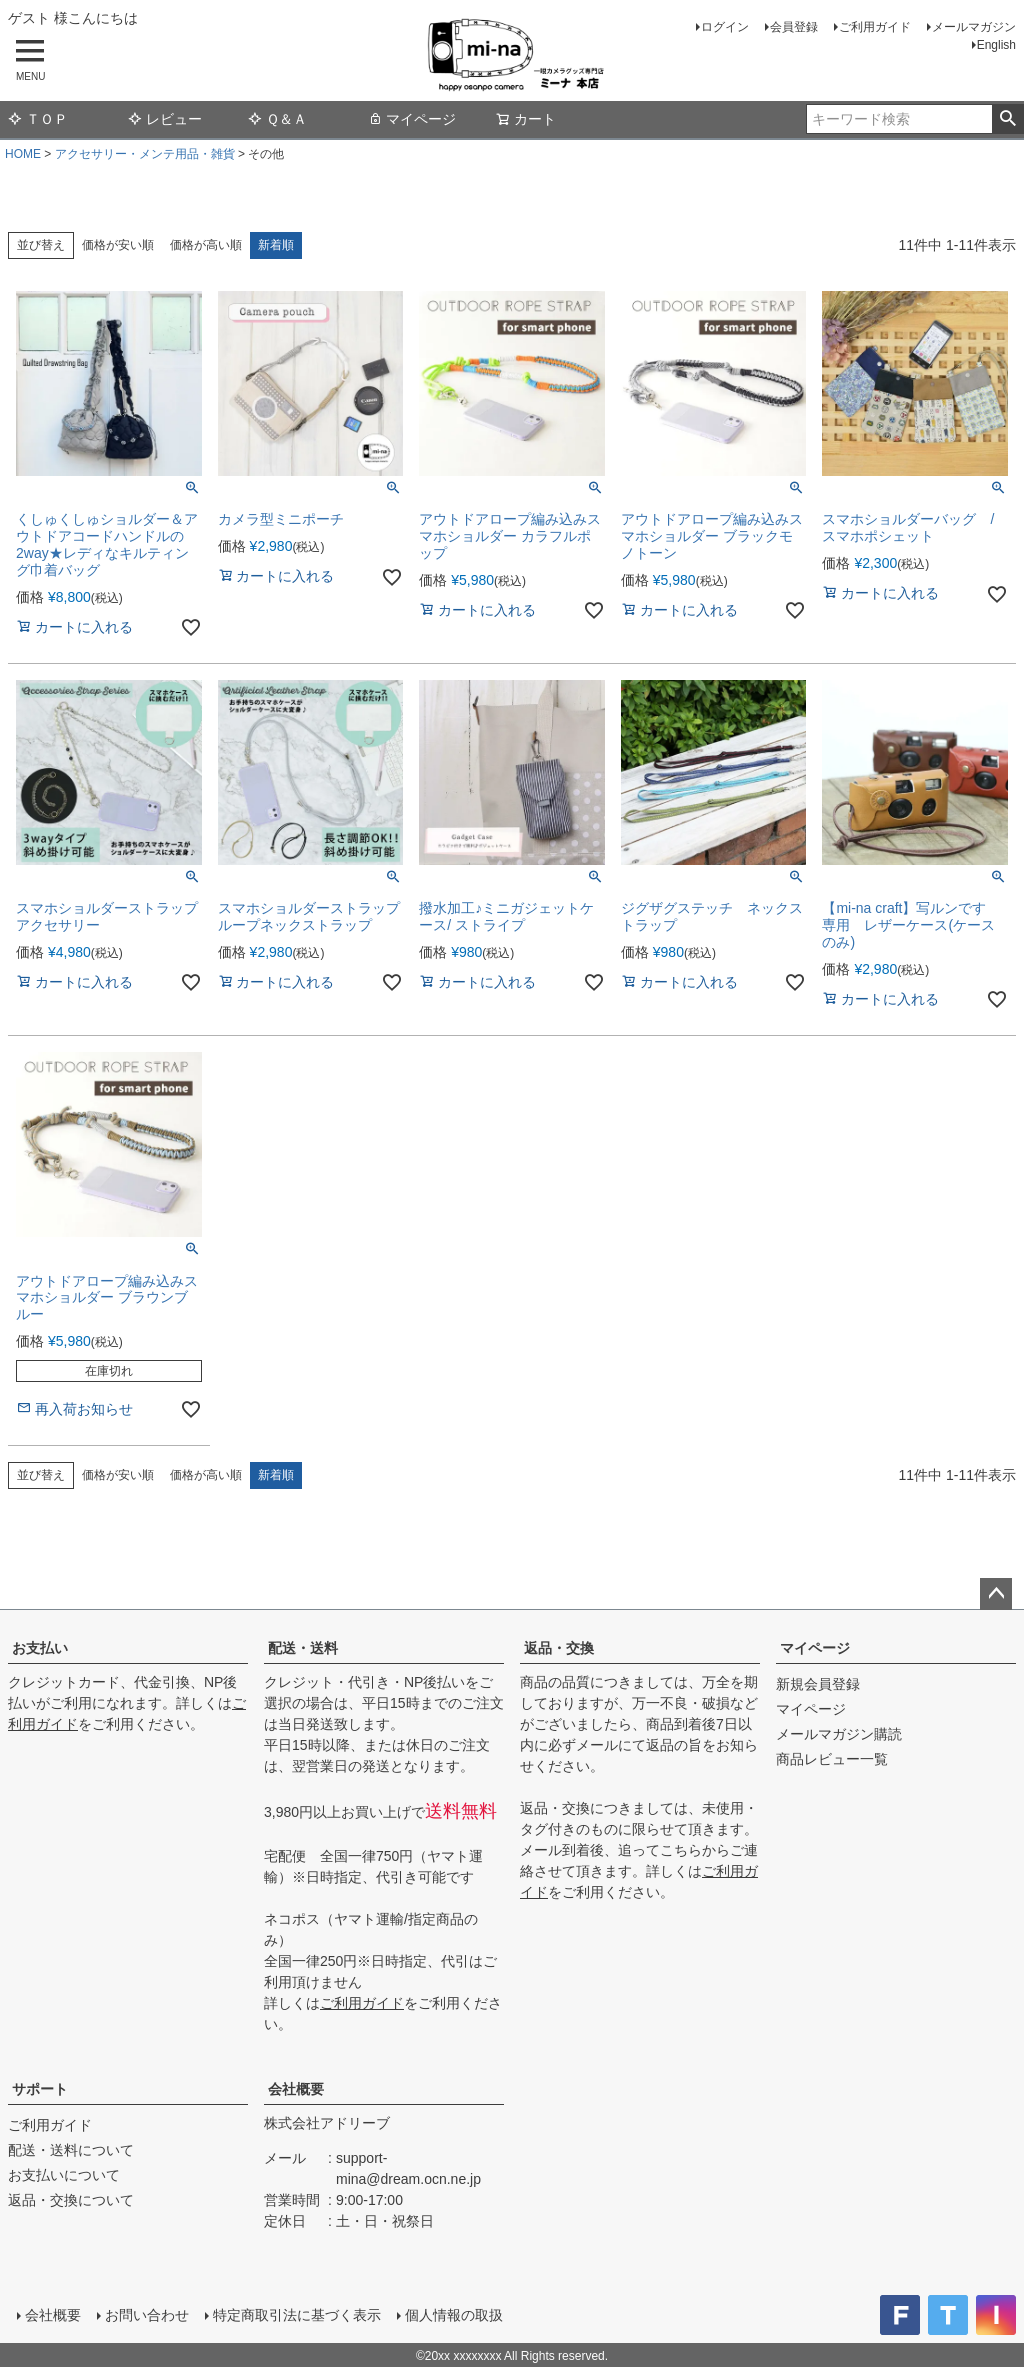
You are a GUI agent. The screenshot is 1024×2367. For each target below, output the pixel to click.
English (996, 45)
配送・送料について (71, 2150)
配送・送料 (303, 1648)
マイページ (412, 119)
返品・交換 (559, 1648)
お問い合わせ (146, 2314)
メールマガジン (974, 27)
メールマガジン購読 (839, 1734)
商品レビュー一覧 (832, 1759)
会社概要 (296, 2089)
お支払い (40, 1648)
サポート (40, 2089)
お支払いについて (64, 2175)
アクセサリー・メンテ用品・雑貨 (145, 154)
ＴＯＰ (38, 119)
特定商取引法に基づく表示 (296, 2314)
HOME (23, 154)
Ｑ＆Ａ (277, 119)
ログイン (725, 27)
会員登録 (794, 27)
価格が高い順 (206, 245)
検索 (1007, 119)
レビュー (165, 119)
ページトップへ (996, 1594)
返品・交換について (71, 2200)
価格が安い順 (118, 245)
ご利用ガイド (875, 27)
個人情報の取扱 (453, 2314)
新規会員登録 (818, 1684)
